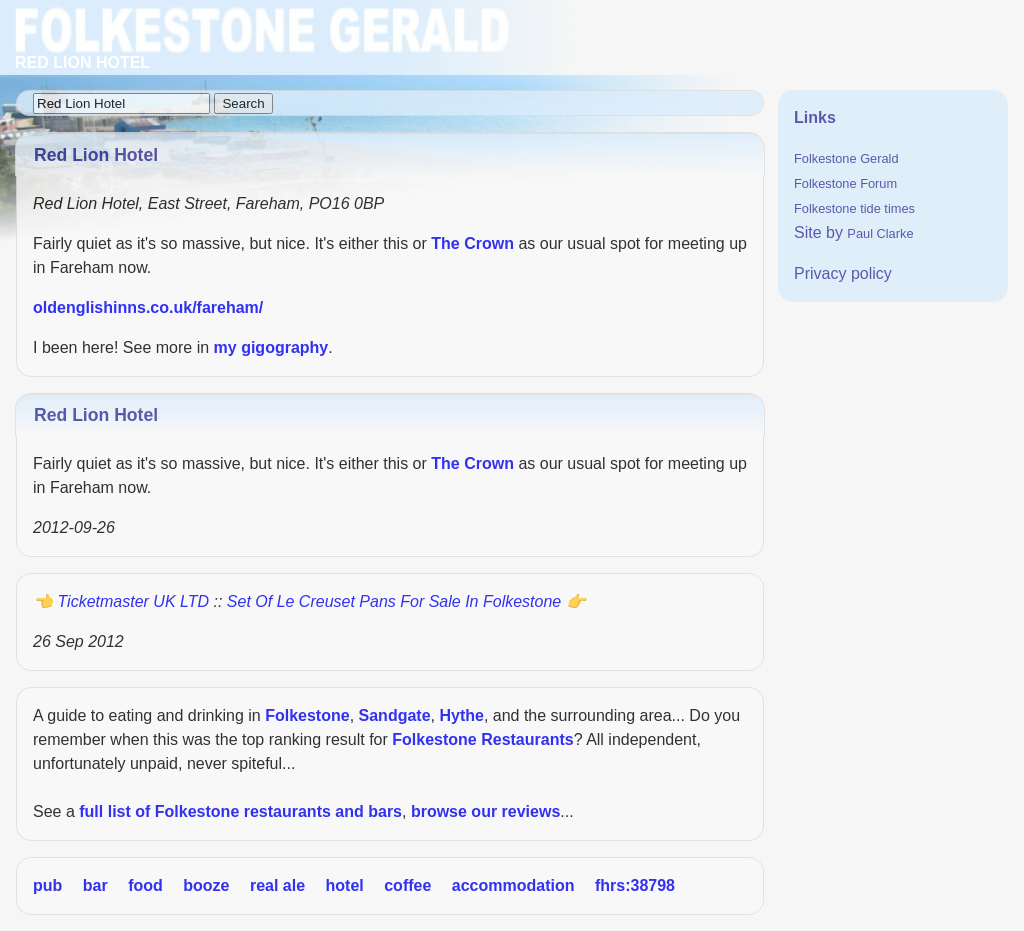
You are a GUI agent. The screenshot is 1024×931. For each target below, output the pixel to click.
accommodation (513, 885)
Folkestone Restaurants (482, 739)
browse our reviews (485, 811)
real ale (277, 885)
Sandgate (395, 715)
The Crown (472, 243)
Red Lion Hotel (96, 415)
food (145, 885)
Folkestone (307, 715)
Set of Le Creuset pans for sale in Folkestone (394, 601)
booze (206, 885)
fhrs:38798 (635, 885)
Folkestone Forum (845, 183)
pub (47, 885)
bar (95, 885)
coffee (407, 885)
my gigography (271, 347)
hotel (345, 885)
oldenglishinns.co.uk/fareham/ (148, 307)
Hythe (461, 715)
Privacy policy (843, 273)
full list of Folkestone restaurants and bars (240, 811)
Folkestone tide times (854, 208)
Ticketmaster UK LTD (133, 601)
